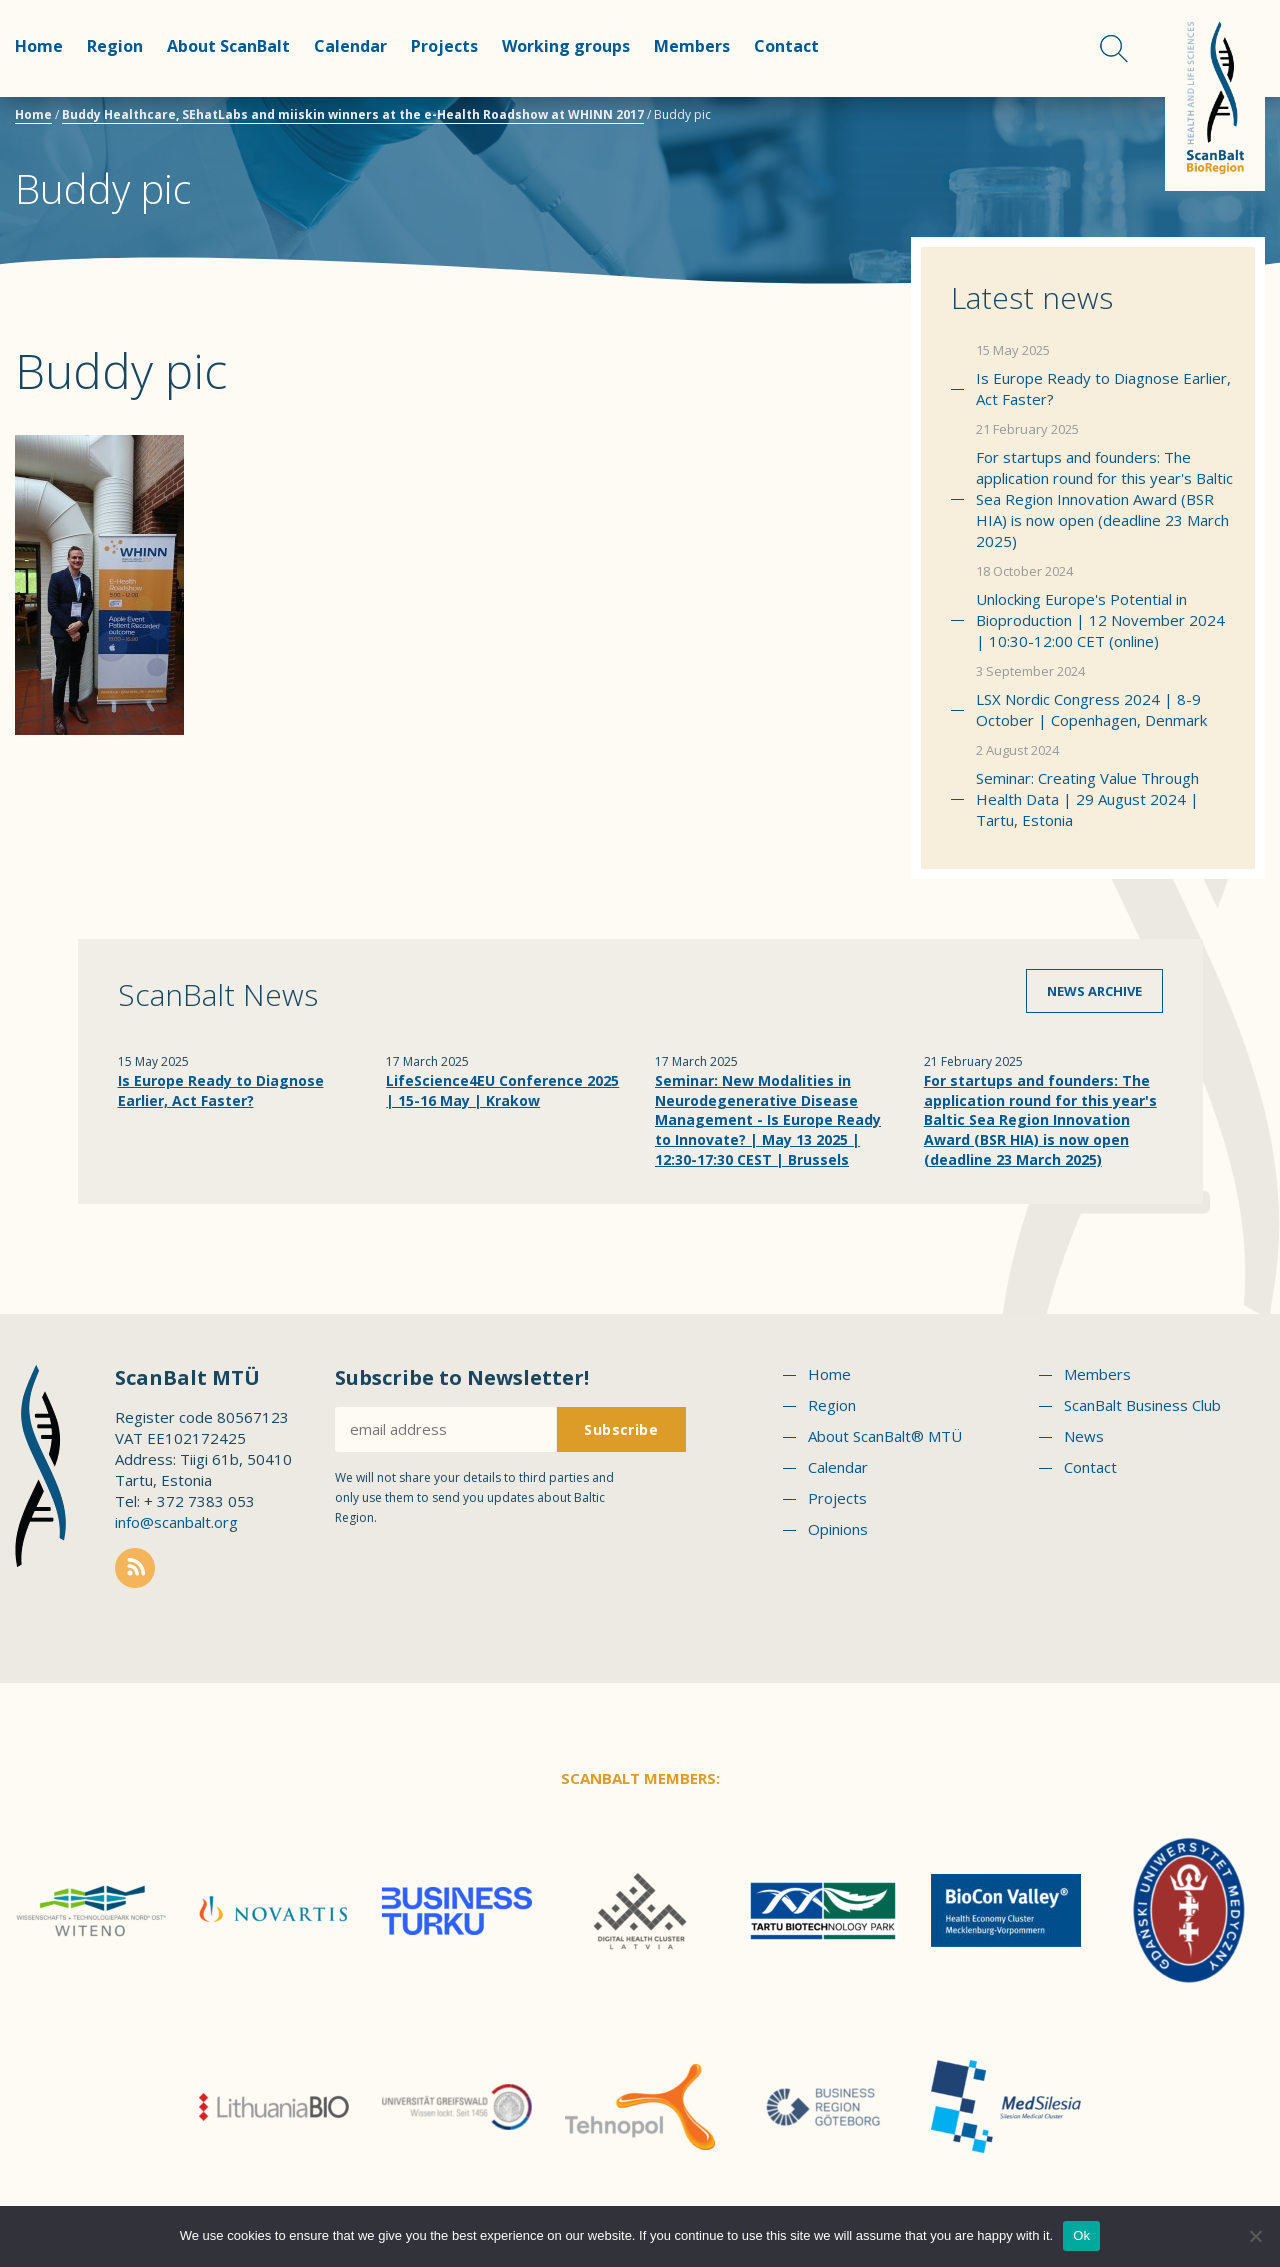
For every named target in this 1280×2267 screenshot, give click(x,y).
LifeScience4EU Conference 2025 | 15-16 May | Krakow (502, 1090)
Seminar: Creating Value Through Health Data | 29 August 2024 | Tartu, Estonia (1087, 799)
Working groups (566, 46)
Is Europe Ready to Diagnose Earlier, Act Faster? (1103, 388)
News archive (1094, 991)
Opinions (838, 1529)
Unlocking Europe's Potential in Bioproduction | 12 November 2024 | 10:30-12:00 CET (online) (1100, 620)
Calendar (350, 46)
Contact (786, 46)
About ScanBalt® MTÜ (885, 1436)
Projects (444, 46)
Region (115, 46)
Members (692, 46)
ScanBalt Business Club (1142, 1405)
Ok (1081, 2235)
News (1084, 1436)
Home (39, 46)
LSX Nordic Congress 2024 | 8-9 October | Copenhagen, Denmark (1091, 709)
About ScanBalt (228, 46)
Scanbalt (1215, 95)
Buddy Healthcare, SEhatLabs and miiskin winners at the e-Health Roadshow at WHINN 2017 (353, 114)
